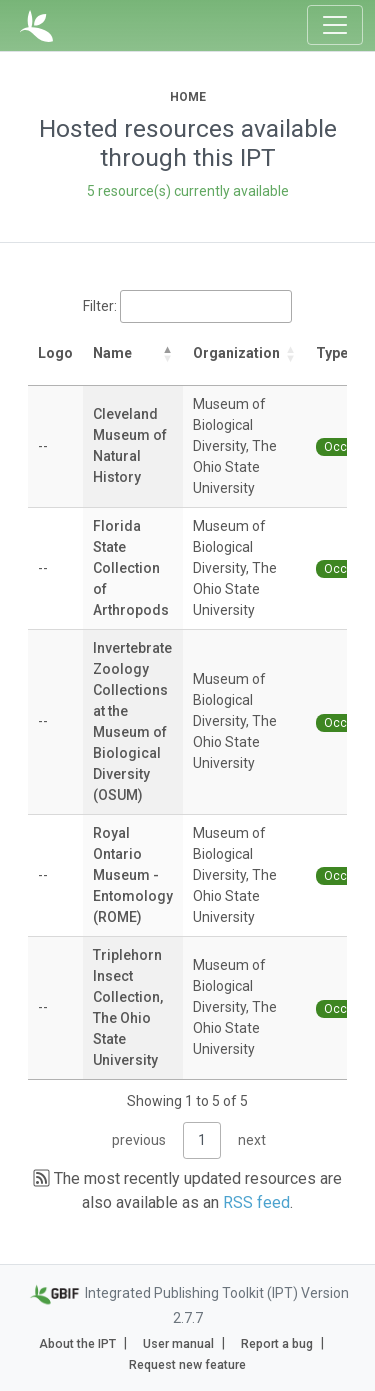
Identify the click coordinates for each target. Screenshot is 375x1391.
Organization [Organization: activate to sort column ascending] (236, 353)
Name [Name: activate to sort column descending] (112, 353)
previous (139, 1140)
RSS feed (256, 1202)
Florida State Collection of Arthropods (131, 568)
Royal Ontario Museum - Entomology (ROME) (133, 875)
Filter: (187, 306)
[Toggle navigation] (335, 25)
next (252, 1140)
